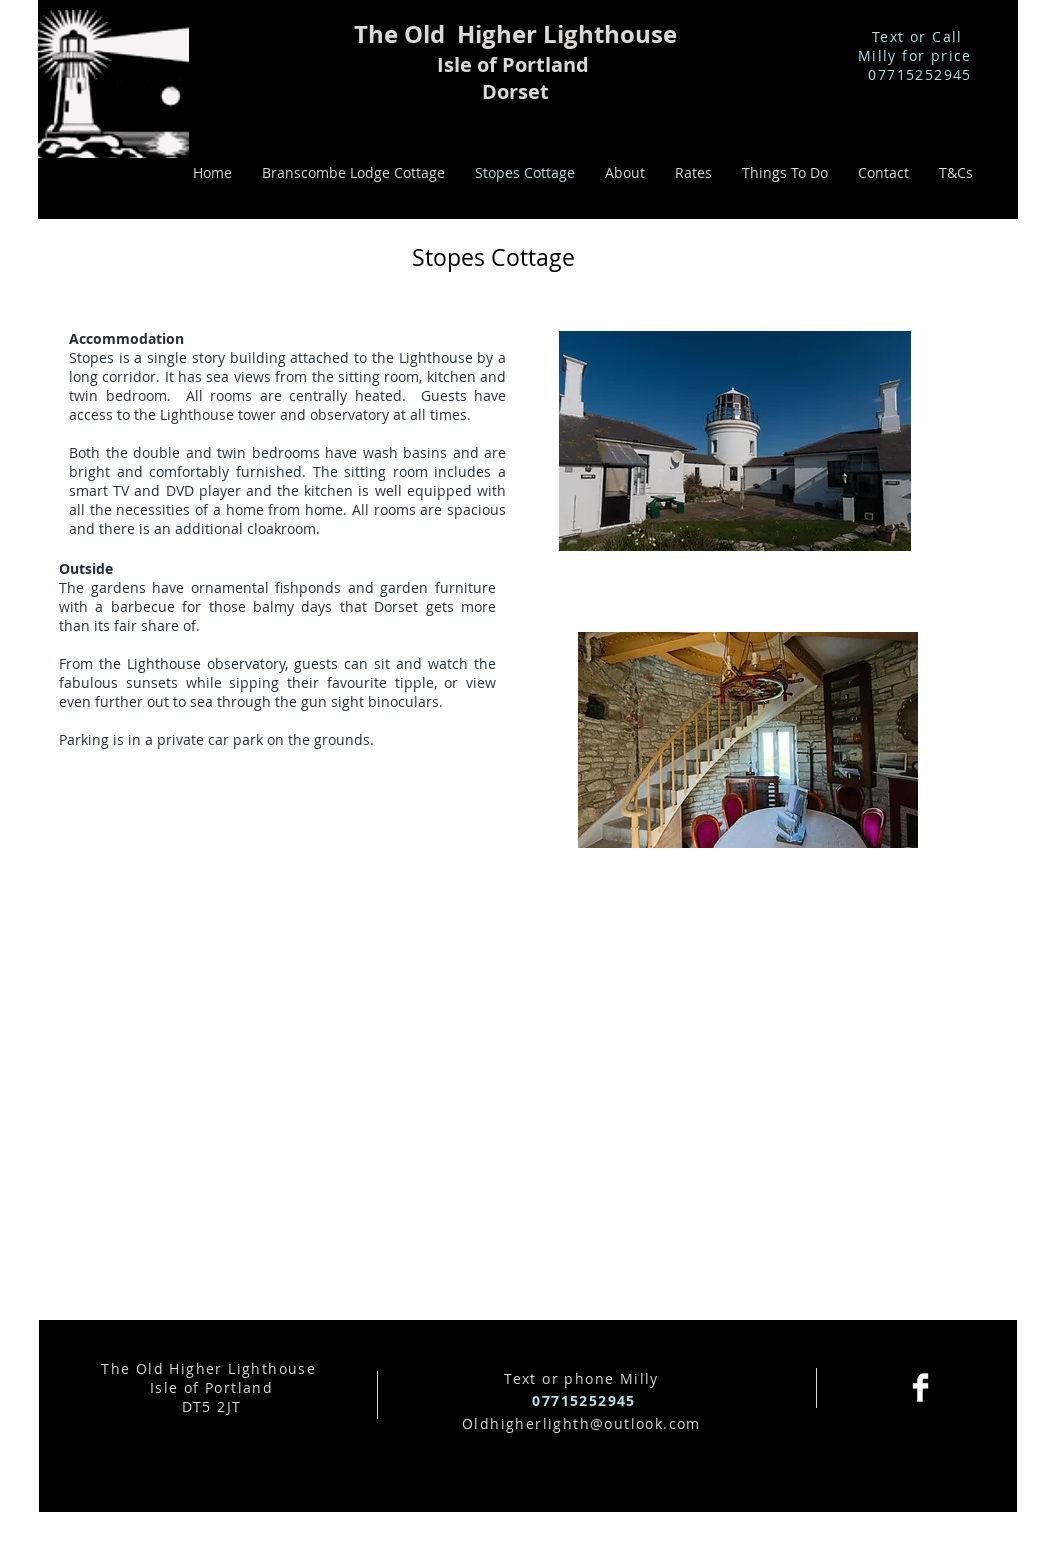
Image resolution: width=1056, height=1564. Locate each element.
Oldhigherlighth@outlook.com (581, 1423)
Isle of (469, 64)
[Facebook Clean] (920, 1387)
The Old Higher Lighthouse (515, 34)
